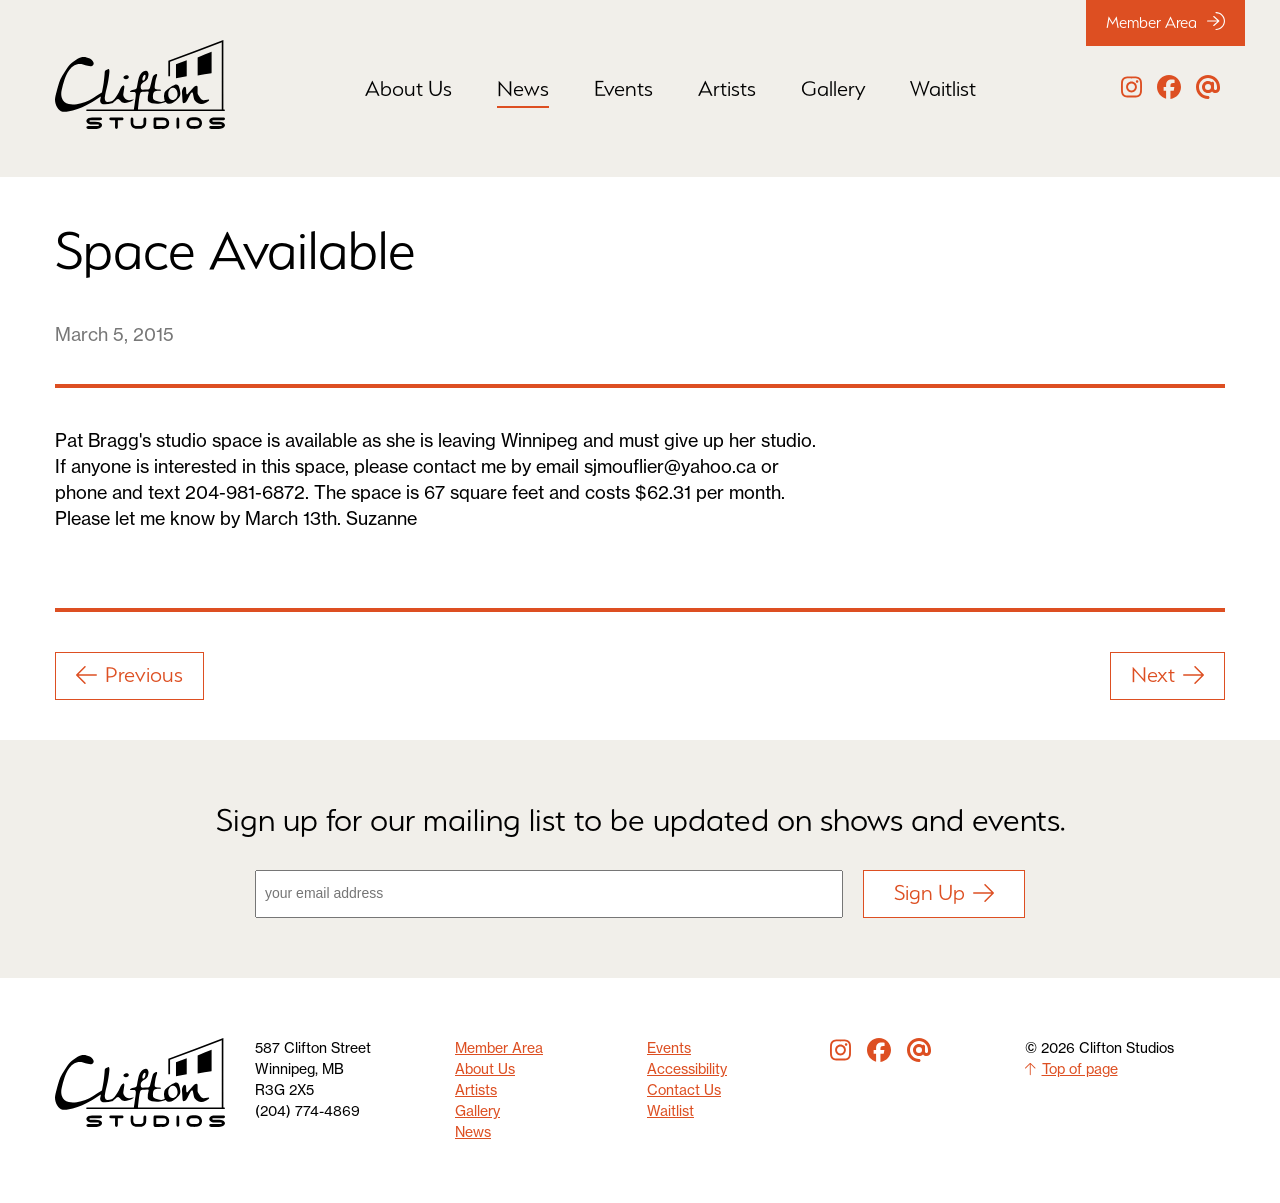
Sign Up (944, 892)
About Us (408, 88)
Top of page (1071, 1069)
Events (623, 88)
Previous (129, 674)
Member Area (1165, 22)
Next (1167, 674)
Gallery (833, 88)
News (523, 88)
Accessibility (687, 1069)
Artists (727, 88)
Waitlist (943, 88)
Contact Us (684, 1090)
